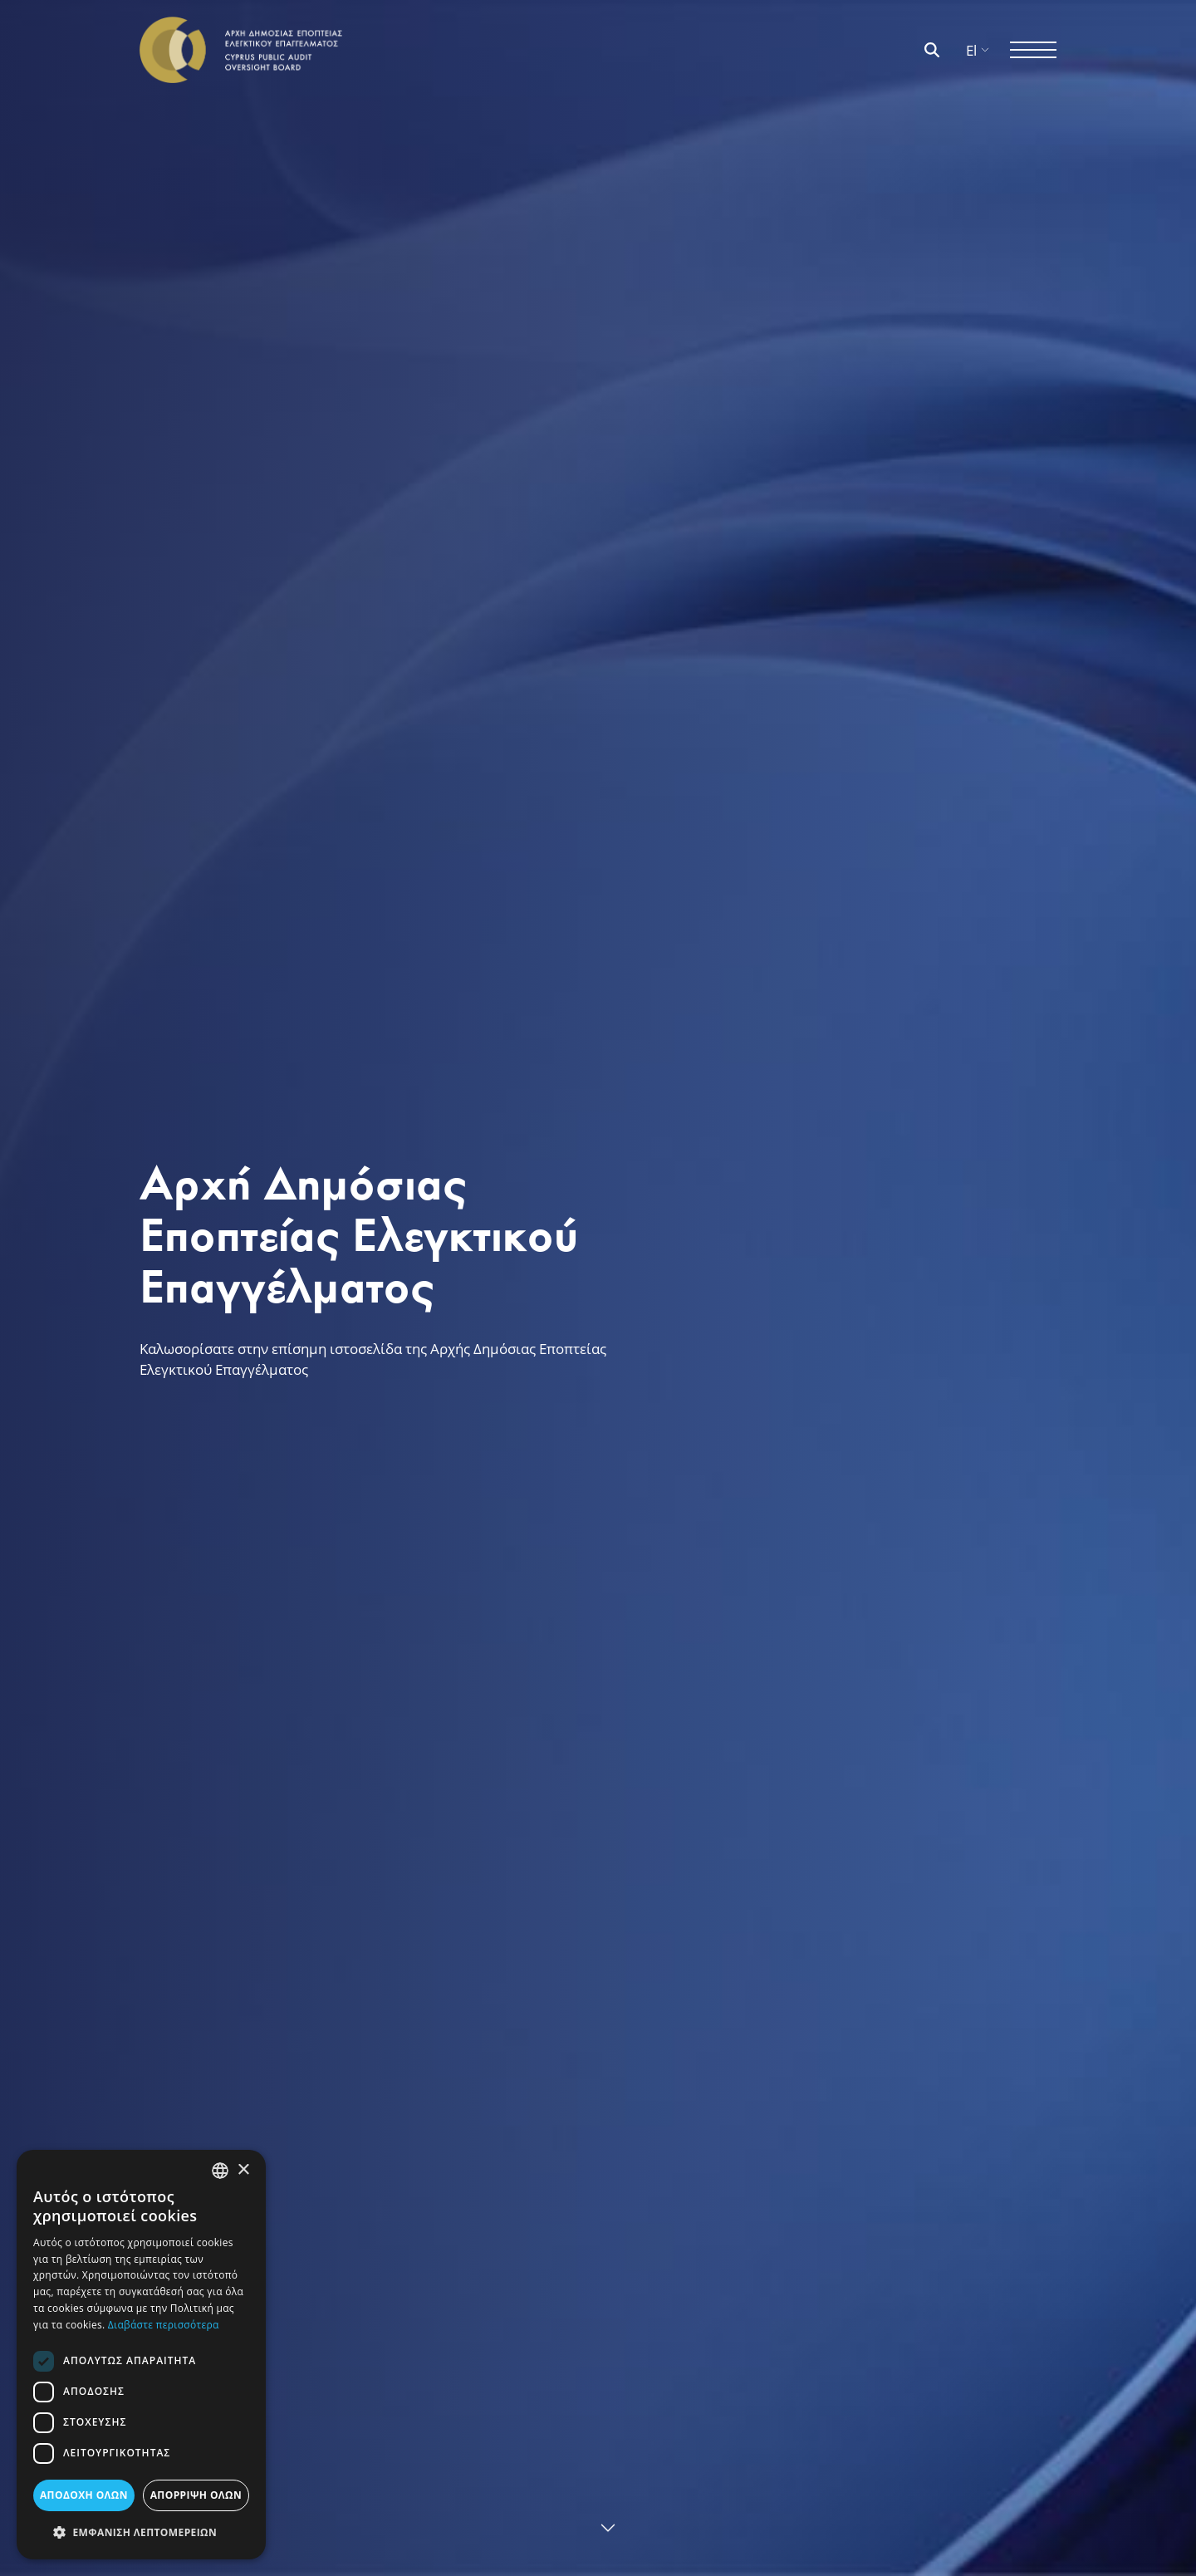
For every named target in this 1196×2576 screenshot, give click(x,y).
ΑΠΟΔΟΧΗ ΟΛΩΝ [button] (84, 2495)
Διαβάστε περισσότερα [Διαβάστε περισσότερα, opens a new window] (163, 2325)
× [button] (243, 2170)
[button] (141, 2532)
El (978, 50)
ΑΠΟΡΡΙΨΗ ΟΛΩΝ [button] (196, 2495)
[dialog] (141, 2354)
